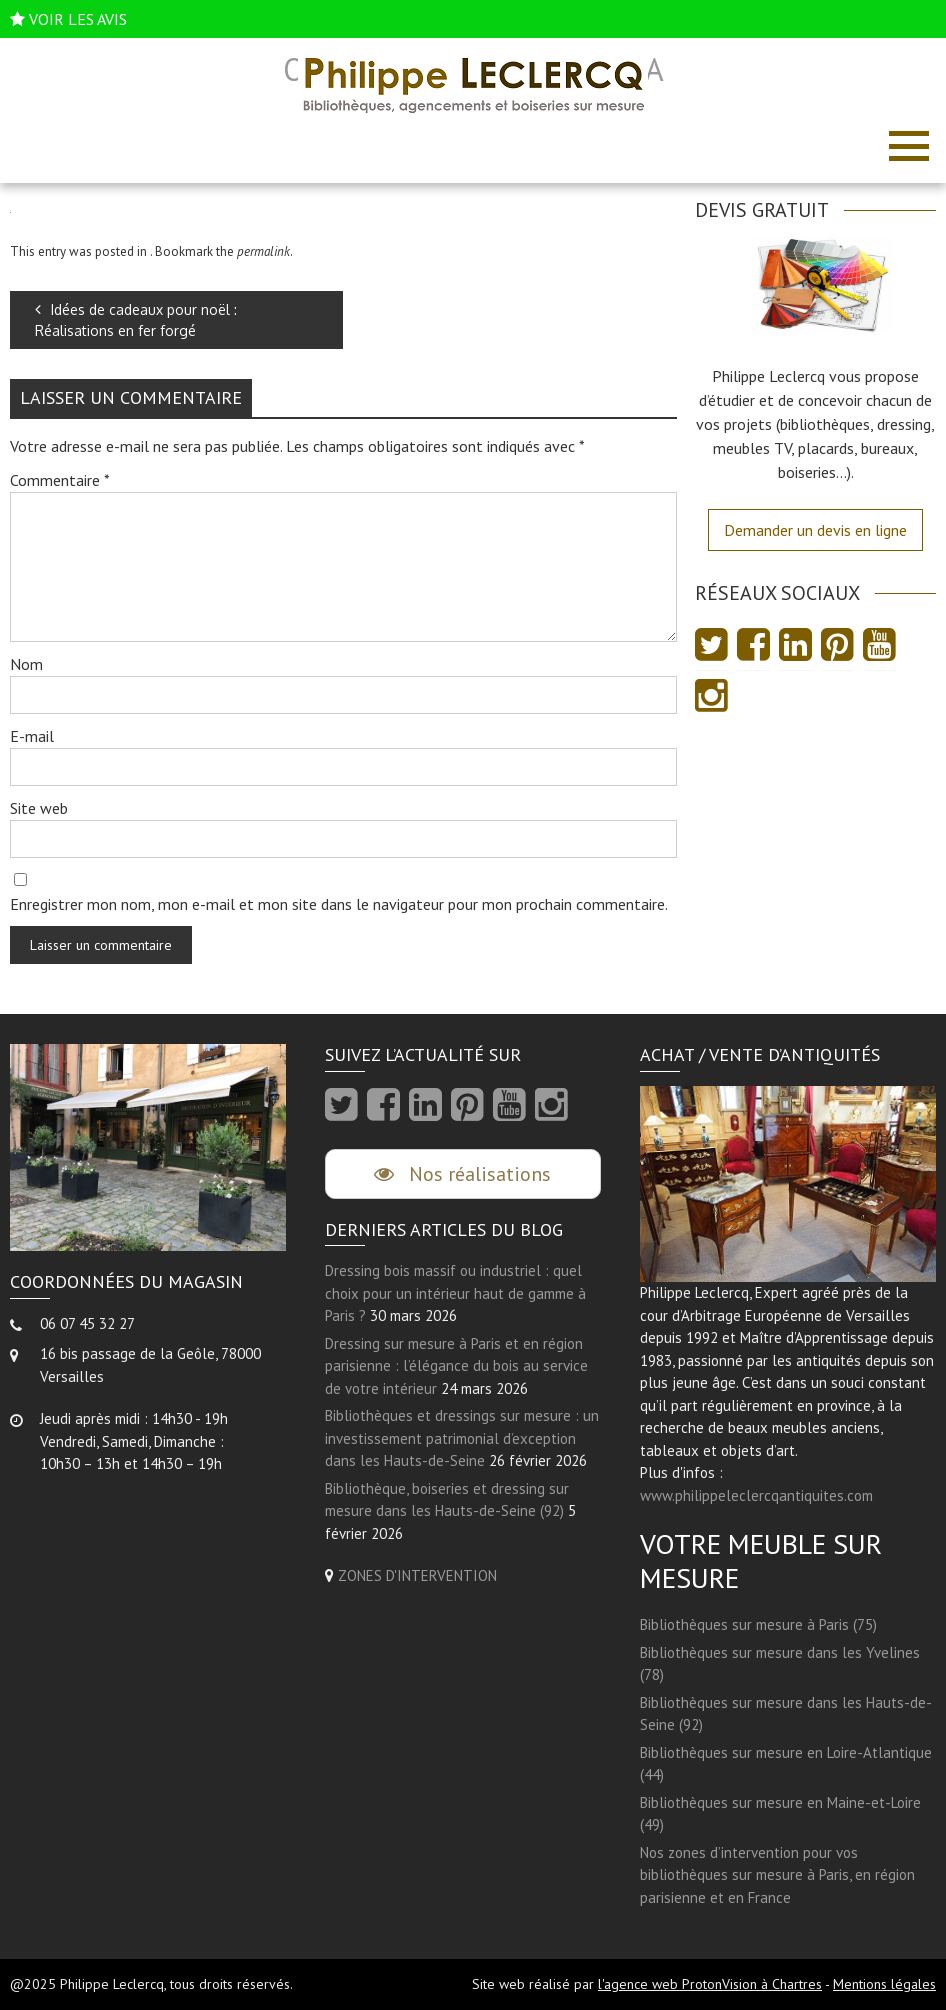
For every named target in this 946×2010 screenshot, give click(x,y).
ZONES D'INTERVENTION (417, 1575)
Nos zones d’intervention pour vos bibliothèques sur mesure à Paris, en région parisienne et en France (777, 1875)
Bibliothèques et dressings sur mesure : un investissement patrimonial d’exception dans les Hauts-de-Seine (462, 1438)
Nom (26, 664)
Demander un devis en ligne (815, 530)
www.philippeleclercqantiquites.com (756, 1495)
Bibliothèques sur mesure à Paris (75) (758, 1624)
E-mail (32, 736)
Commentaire (60, 480)
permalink (263, 251)
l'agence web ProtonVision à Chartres (710, 1984)
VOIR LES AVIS (78, 19)
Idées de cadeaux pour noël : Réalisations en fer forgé (136, 320)
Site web (39, 808)
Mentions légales (884, 1984)
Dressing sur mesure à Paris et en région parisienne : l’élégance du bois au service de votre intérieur (456, 1366)
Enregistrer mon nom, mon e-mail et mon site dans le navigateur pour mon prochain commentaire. (339, 904)
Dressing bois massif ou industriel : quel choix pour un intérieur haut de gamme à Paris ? (455, 1293)
